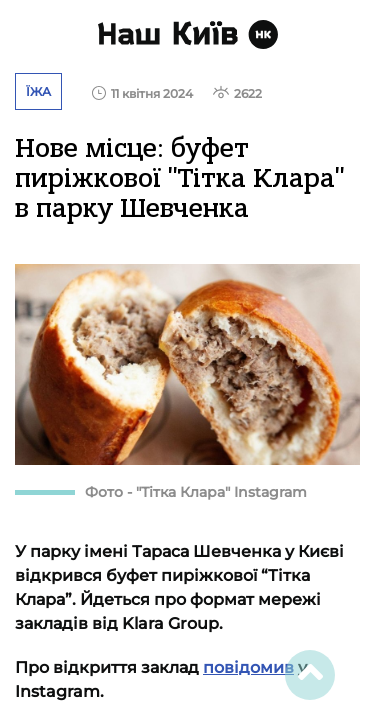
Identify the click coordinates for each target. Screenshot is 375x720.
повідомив (248, 667)
